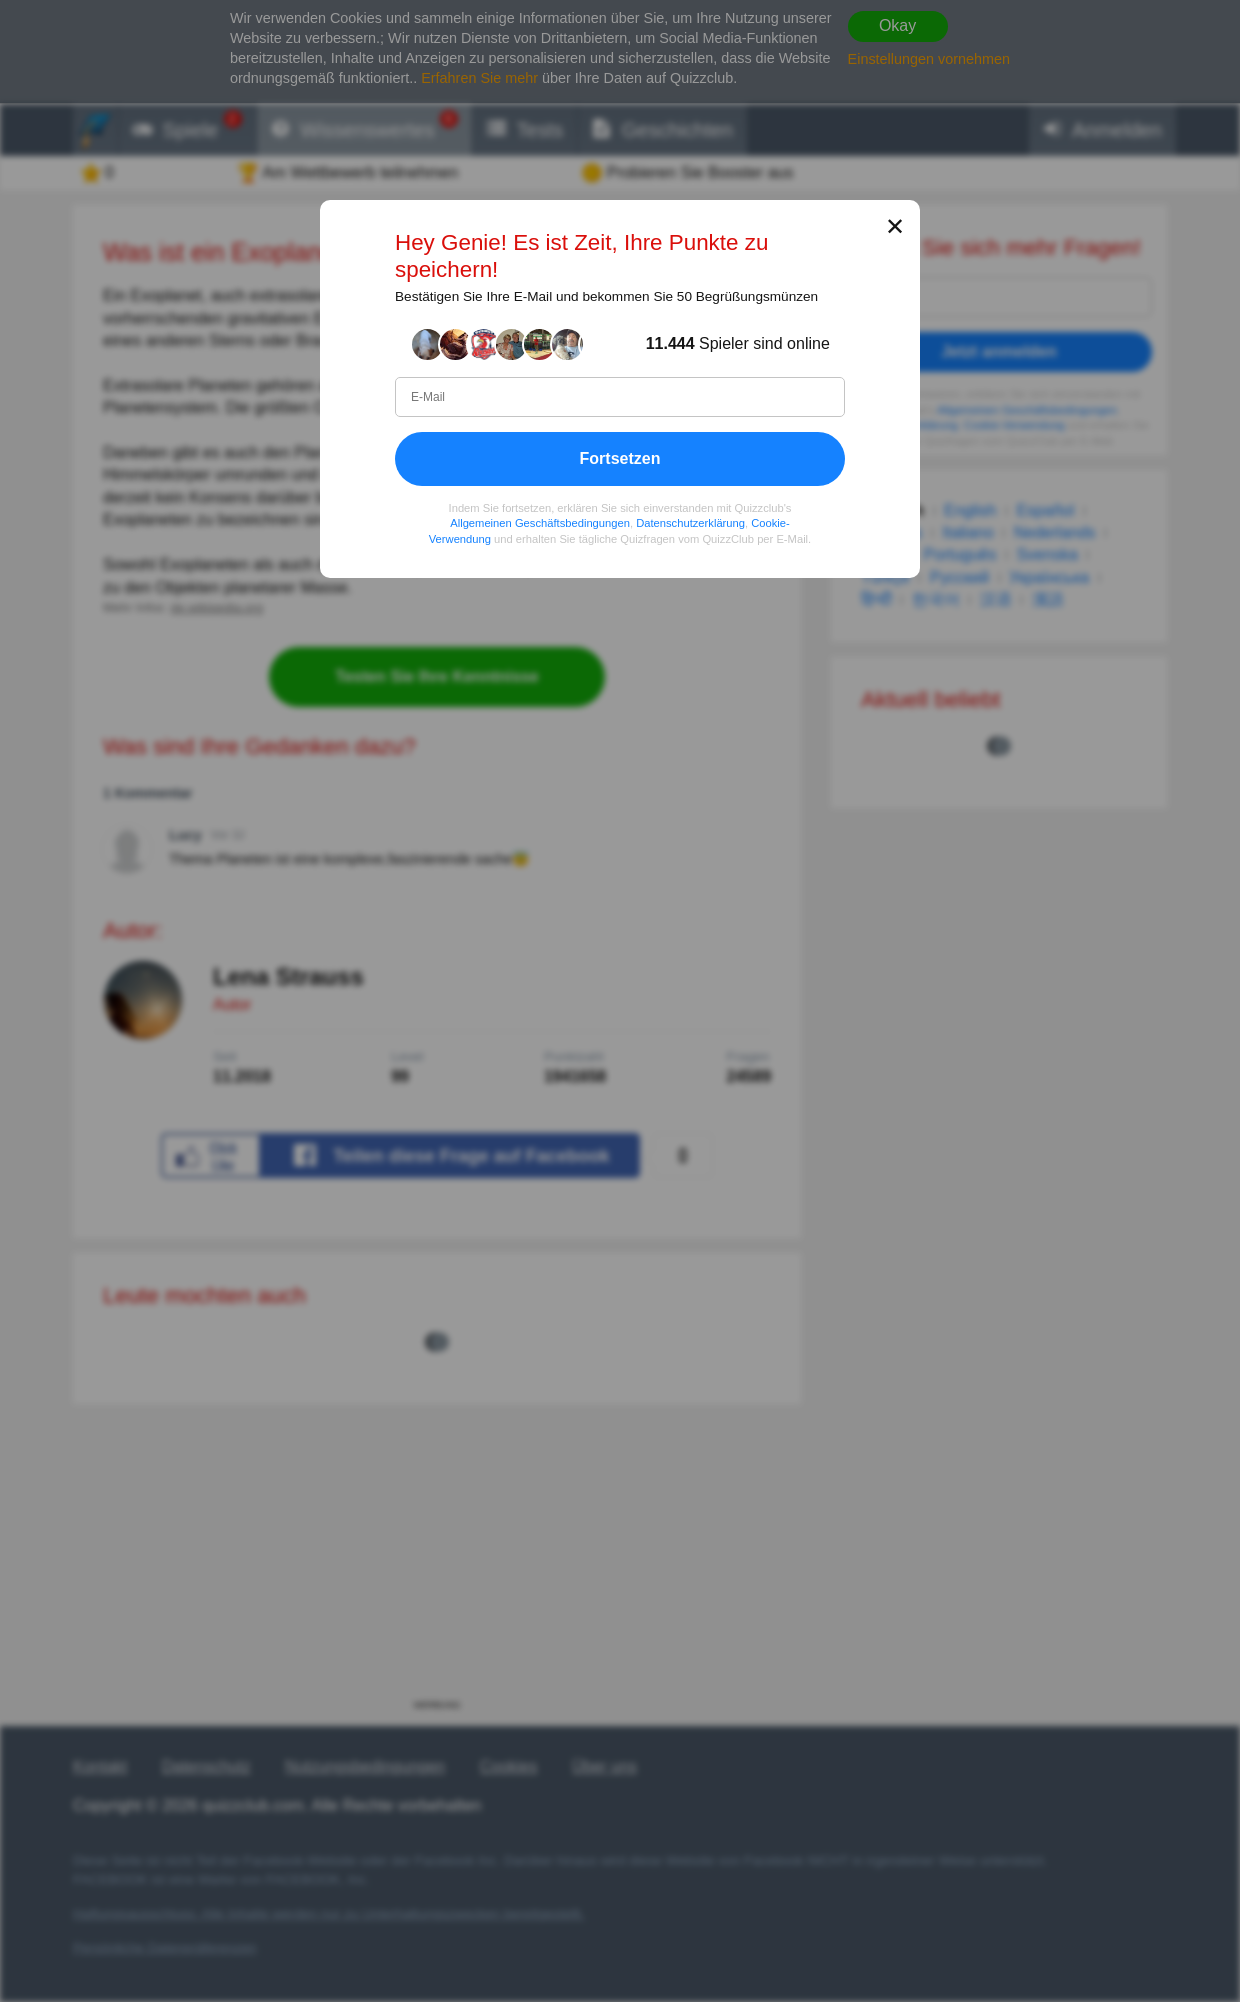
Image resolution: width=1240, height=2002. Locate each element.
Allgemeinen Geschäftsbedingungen (540, 523)
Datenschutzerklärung (690, 523)
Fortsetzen (620, 458)
